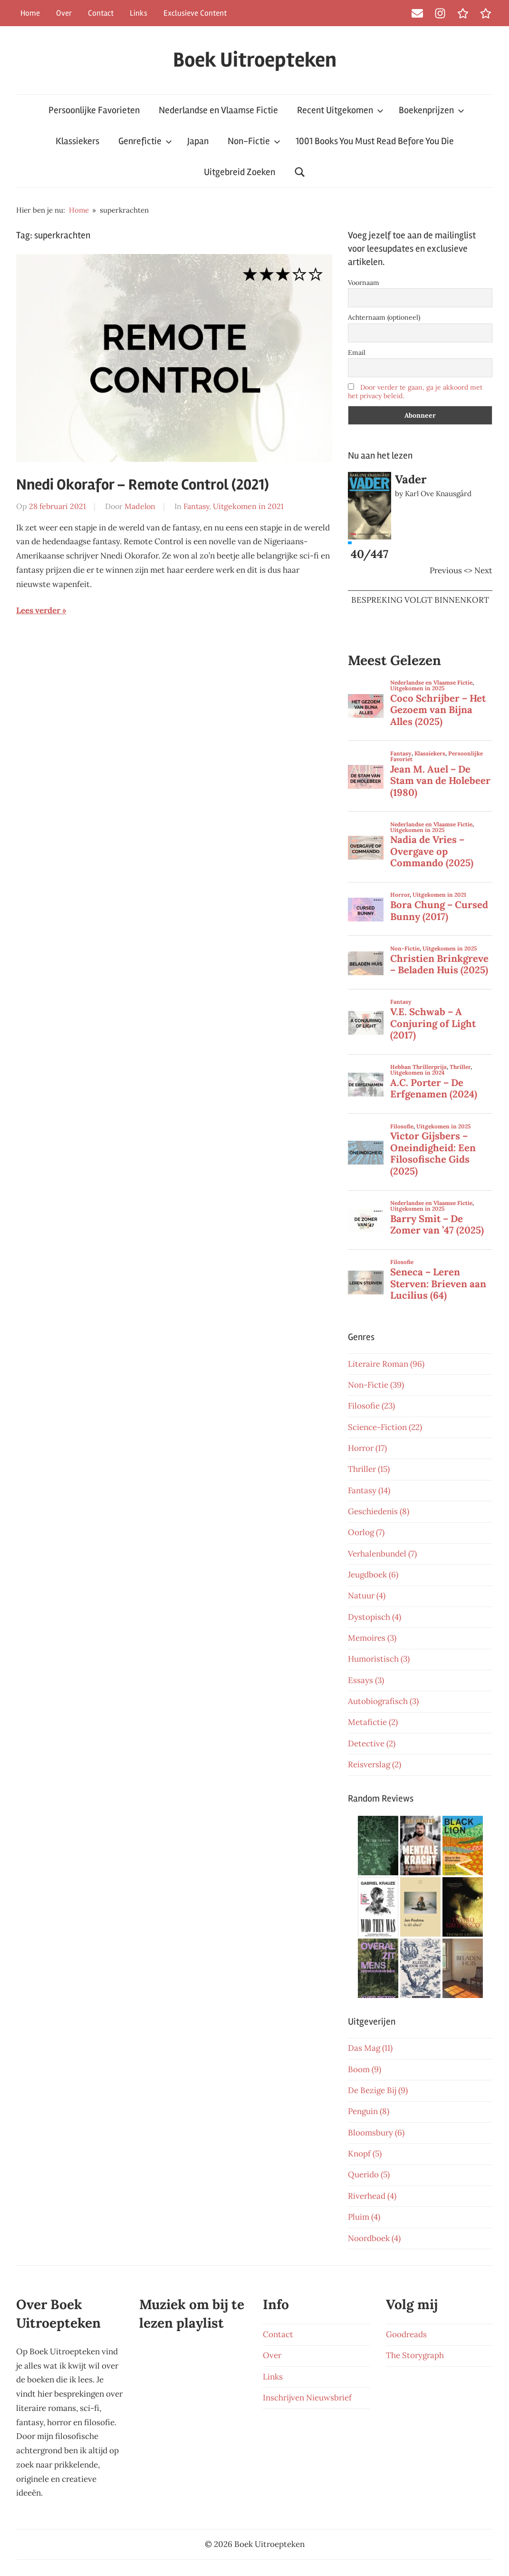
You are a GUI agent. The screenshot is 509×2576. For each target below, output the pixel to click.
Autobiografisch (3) (383, 1701)
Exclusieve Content (195, 13)
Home (30, 13)
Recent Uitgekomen (340, 110)
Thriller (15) (369, 1469)
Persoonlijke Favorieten (94, 110)
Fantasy (196, 506)
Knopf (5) (365, 2153)
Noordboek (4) (374, 2238)
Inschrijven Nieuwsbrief (307, 2397)
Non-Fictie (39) (376, 1385)
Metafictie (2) (373, 1722)
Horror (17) (367, 1448)
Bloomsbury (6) (376, 2132)
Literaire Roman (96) (386, 1364)
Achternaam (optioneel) (384, 317)
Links (138, 13)
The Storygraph (415, 2355)
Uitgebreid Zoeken (239, 172)
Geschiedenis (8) (378, 1511)
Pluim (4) (364, 2217)
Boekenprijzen (431, 110)
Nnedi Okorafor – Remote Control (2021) (142, 484)
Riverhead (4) (372, 2196)
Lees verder (38, 610)
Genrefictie (145, 141)
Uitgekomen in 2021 (248, 506)
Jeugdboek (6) (373, 1574)
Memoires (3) (372, 1638)
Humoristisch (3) (379, 1659)
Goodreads (406, 2334)
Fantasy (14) (369, 1490)
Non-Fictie (254, 141)
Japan (198, 141)
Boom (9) (364, 2069)
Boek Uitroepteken (254, 60)
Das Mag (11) (370, 2048)
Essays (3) (366, 1680)
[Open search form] (300, 172)
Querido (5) (369, 2174)
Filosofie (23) (371, 1406)
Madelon (140, 506)
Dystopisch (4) (374, 1617)
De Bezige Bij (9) (378, 2090)
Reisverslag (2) (374, 1764)
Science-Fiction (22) (385, 1427)
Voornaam (363, 282)
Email (356, 352)
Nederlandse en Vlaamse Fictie (218, 110)
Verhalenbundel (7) (382, 1553)
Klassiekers (77, 141)
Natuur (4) (366, 1595)
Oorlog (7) (366, 1532)
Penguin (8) (368, 2111)
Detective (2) (371, 1743)
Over (64, 13)
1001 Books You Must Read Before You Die (375, 141)
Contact (101, 13)
